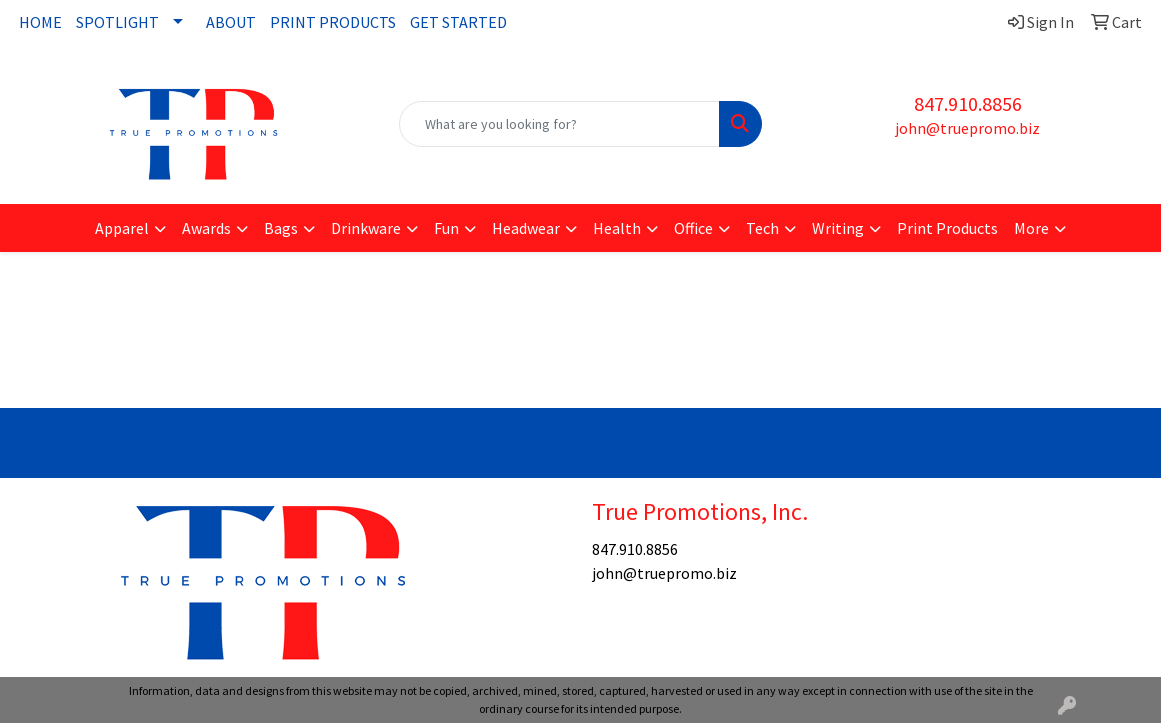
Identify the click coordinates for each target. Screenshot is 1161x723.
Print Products (947, 228)
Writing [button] (838, 228)
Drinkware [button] (366, 228)
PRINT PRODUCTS (333, 22)
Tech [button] (762, 228)
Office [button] (693, 228)
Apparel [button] (122, 228)
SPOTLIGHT (117, 22)
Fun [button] (446, 228)
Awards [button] (206, 228)
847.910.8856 (968, 103)
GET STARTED (458, 22)
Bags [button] (281, 228)
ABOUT (231, 22)
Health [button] (617, 228)
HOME (40, 22)
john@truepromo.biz (967, 128)
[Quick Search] (559, 124)
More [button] (1031, 228)
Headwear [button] (526, 228)
